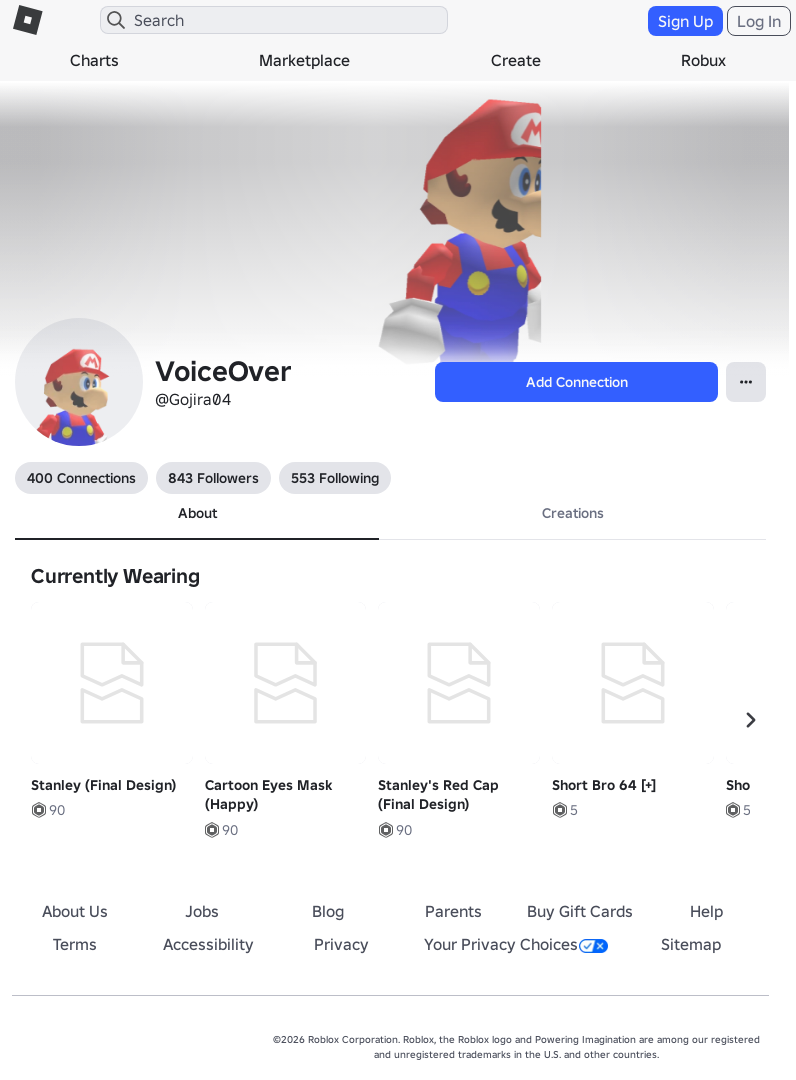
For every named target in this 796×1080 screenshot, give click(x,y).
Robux (703, 60)
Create (516, 60)
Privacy (341, 944)
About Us (75, 911)
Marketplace (304, 60)
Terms (75, 944)
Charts (94, 60)
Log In (759, 21)
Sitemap (691, 944)
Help (706, 911)
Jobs (202, 911)
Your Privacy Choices (516, 944)
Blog (328, 911)
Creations (573, 513)
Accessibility (208, 944)
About (197, 513)
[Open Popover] (746, 382)
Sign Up (685, 21)
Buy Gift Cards (580, 911)
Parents (453, 911)
